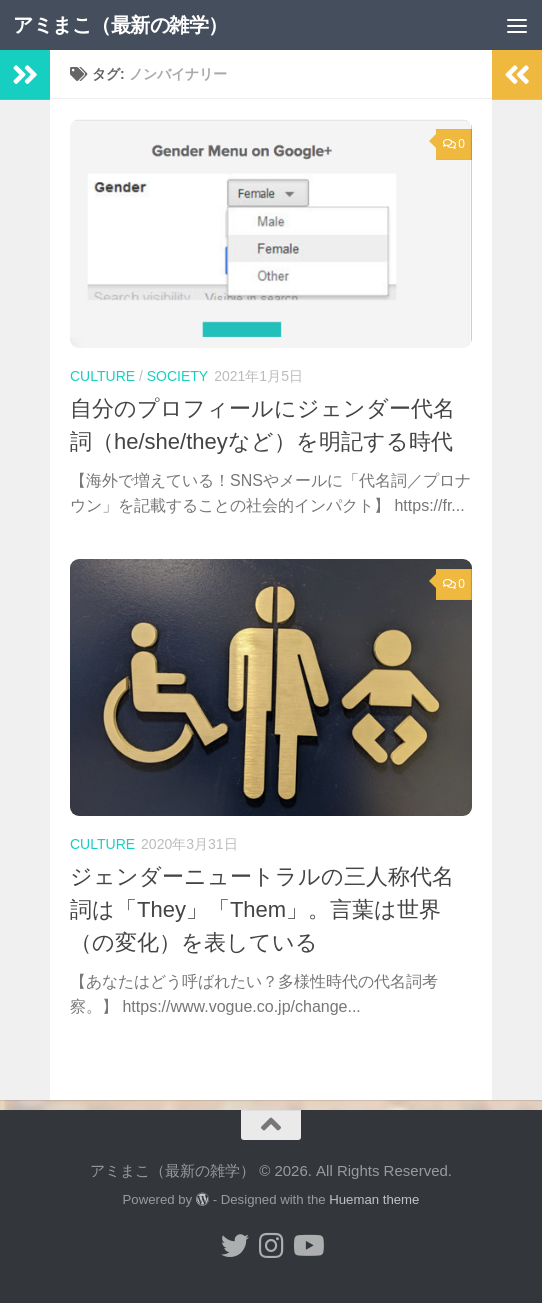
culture (102, 376)
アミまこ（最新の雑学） (128, 24)
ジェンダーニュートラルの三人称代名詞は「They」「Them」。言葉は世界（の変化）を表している (262, 909)
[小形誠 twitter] (235, 1246)
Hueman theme (374, 1199)
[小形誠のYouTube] (307, 1246)
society (177, 376)
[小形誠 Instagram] (271, 1246)
